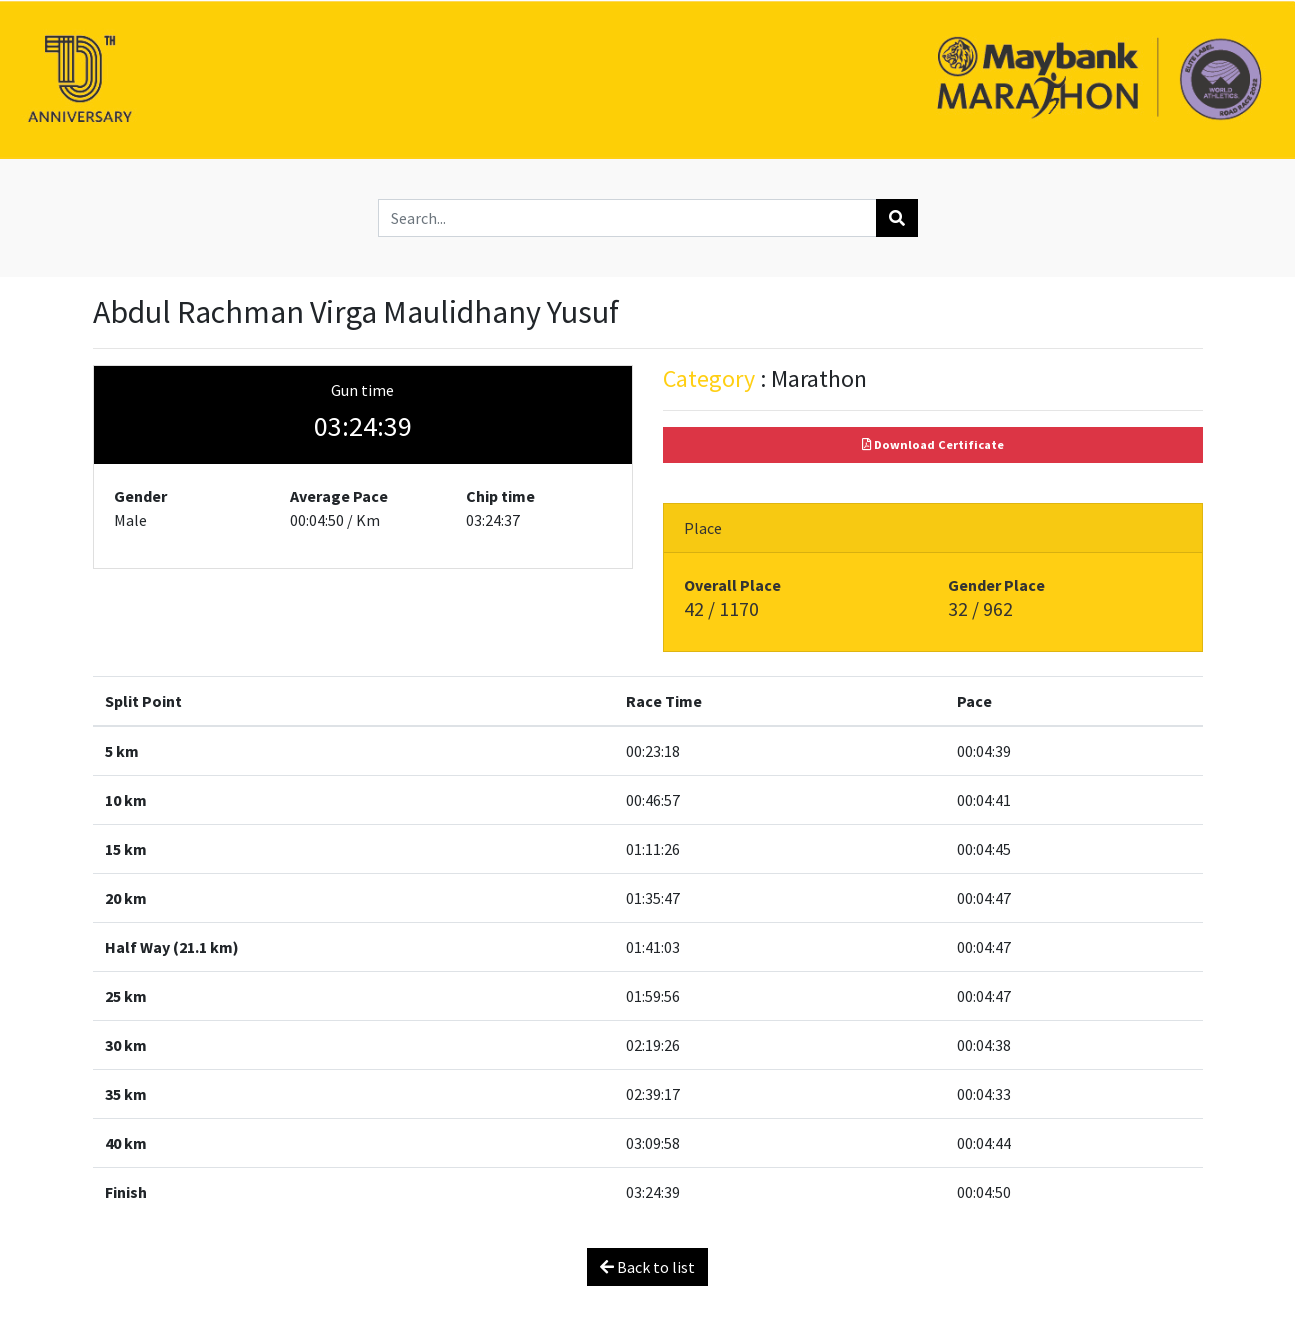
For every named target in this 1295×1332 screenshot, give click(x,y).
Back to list (647, 1267)
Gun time (362, 390)
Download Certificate (933, 444)
